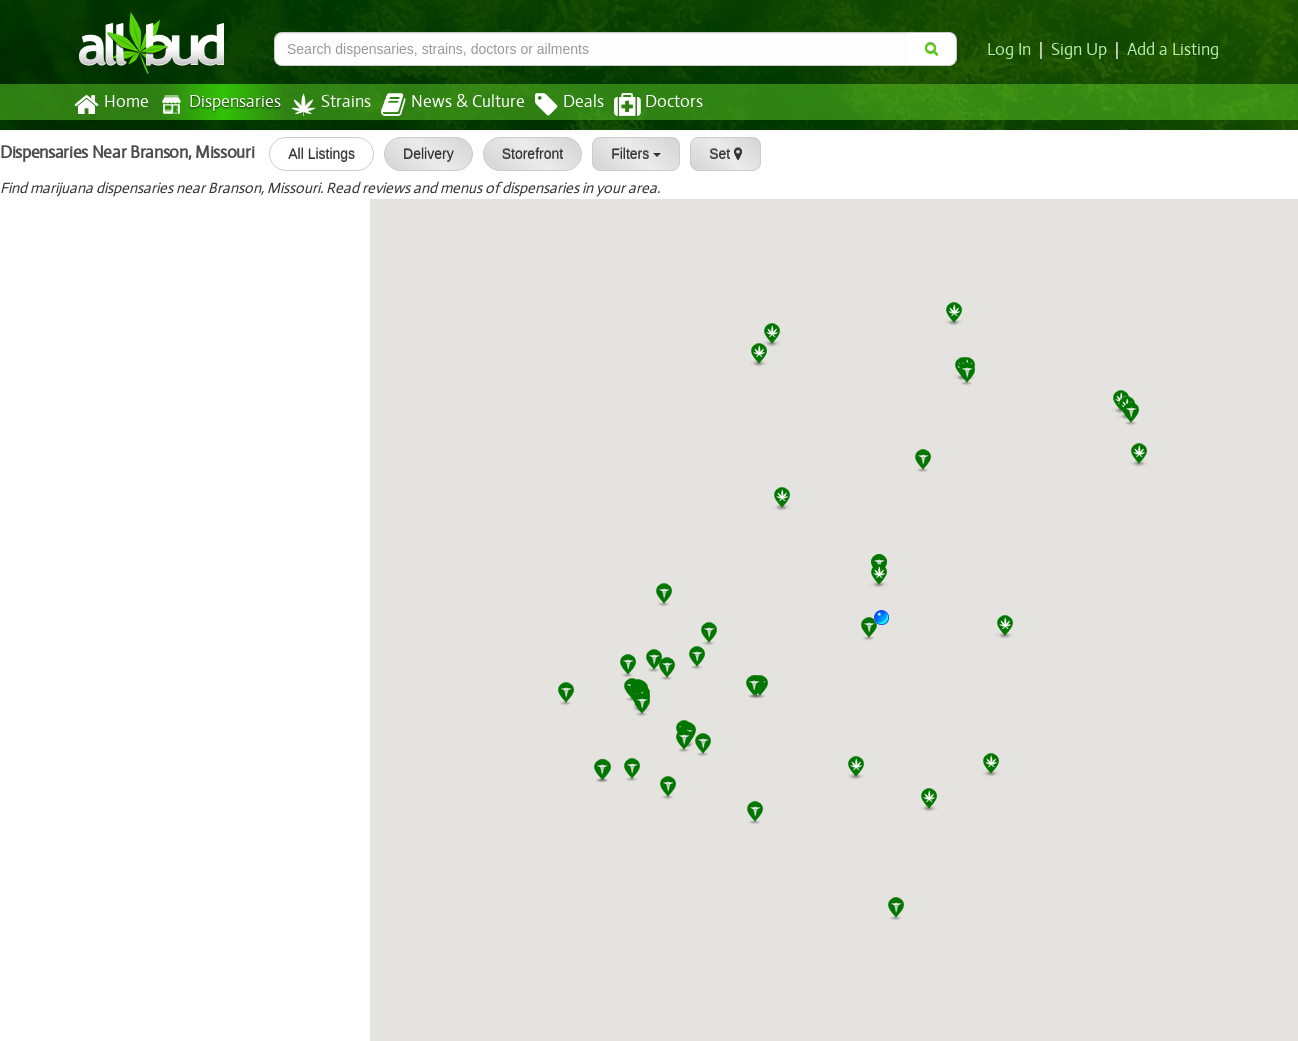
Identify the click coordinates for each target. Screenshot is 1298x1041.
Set (718, 154)
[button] (889, 625)
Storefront (524, 154)
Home (110, 105)
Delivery (421, 154)
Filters (629, 154)
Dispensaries (216, 104)
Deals (554, 105)
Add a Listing (1174, 50)
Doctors (641, 105)
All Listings (314, 154)
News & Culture (442, 105)
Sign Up (1082, 50)
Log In (1013, 50)
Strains (324, 104)
